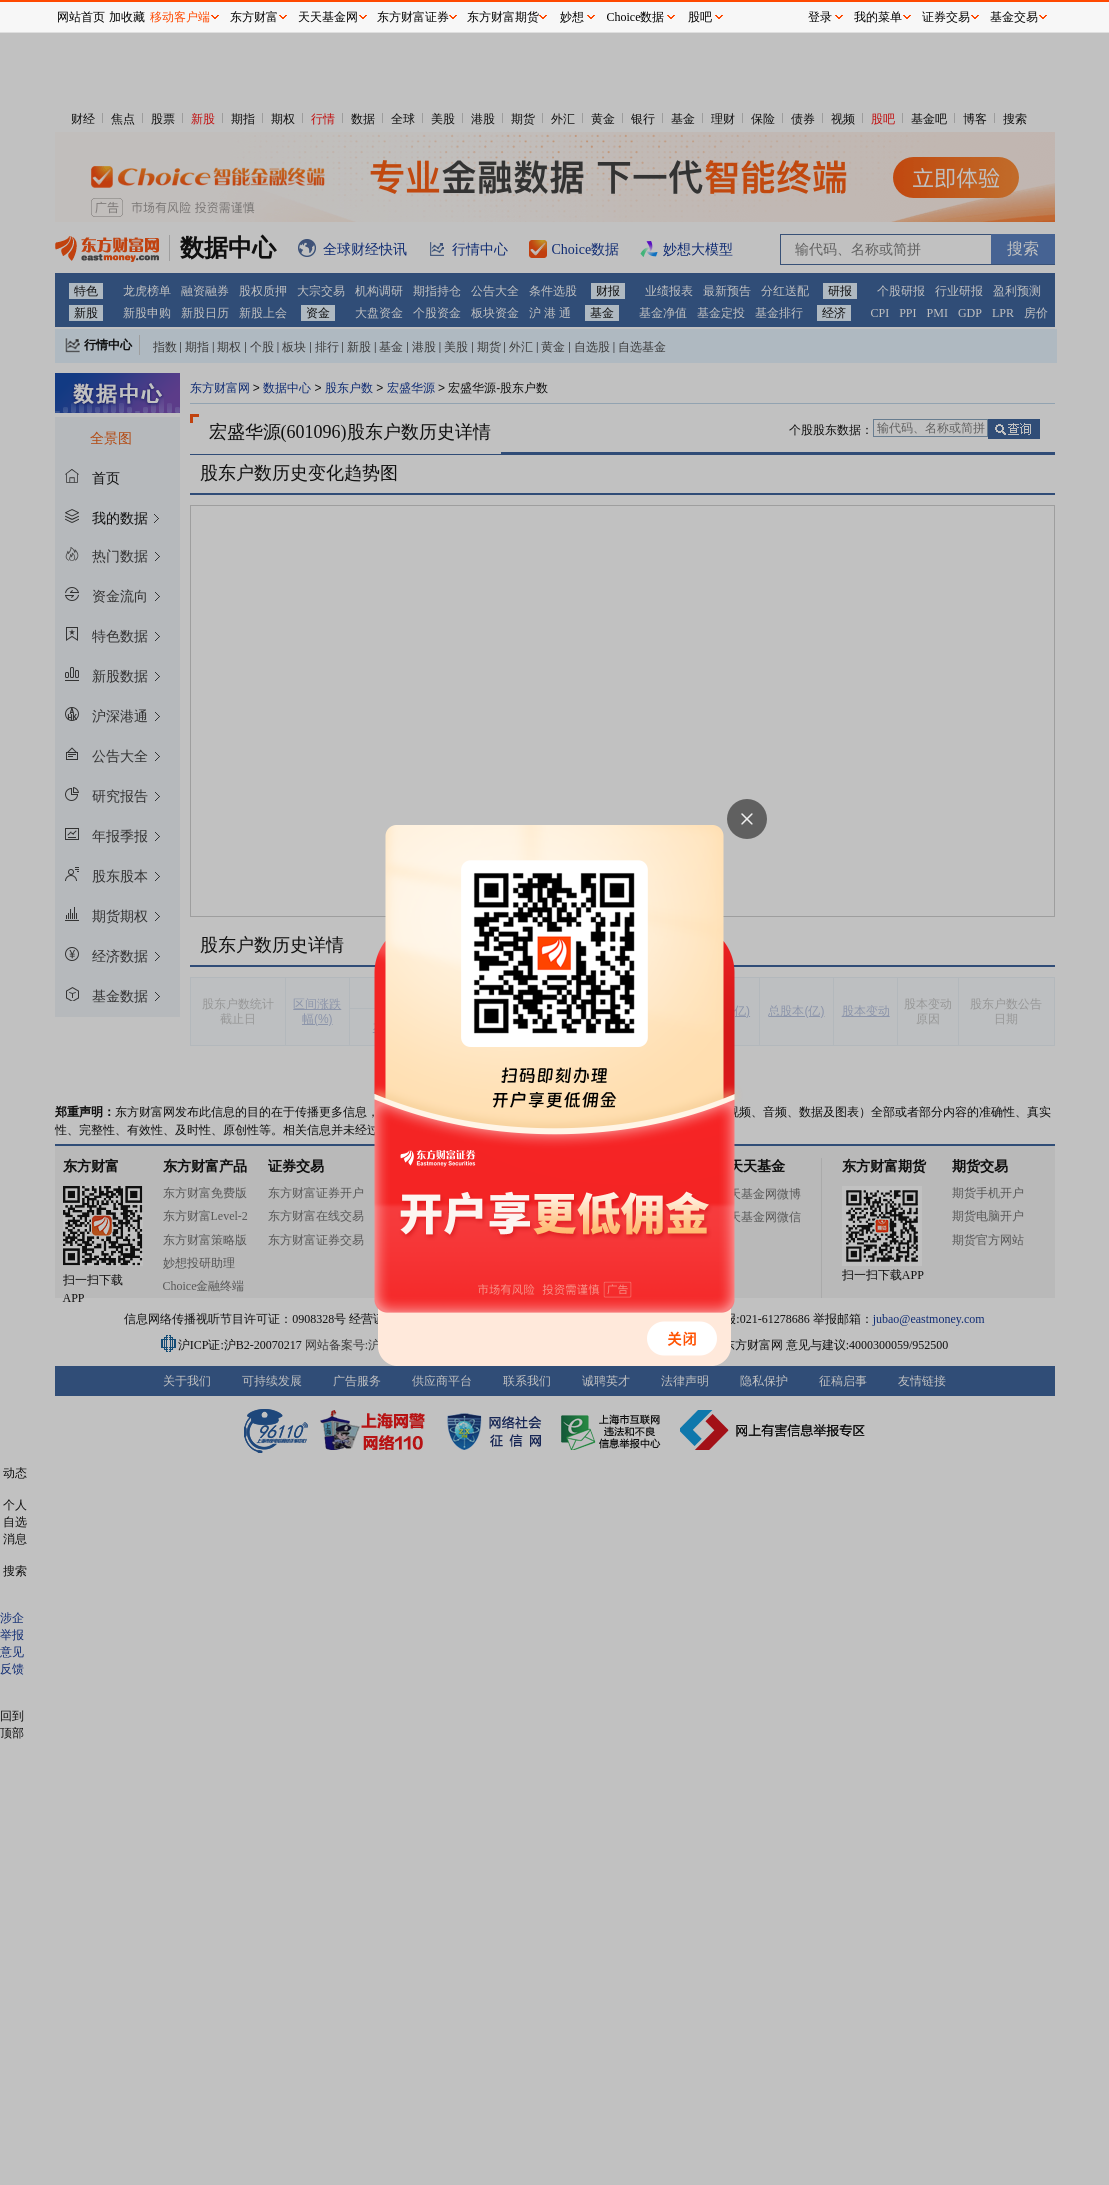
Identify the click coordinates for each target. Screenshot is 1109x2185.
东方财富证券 (413, 17)
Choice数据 (636, 17)
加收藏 (127, 17)
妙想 (572, 17)
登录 (820, 17)
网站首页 (81, 17)
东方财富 (254, 17)
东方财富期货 (503, 17)
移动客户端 (180, 17)
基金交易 (1014, 17)
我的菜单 (878, 17)
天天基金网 (328, 17)
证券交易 (946, 17)
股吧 (700, 17)
